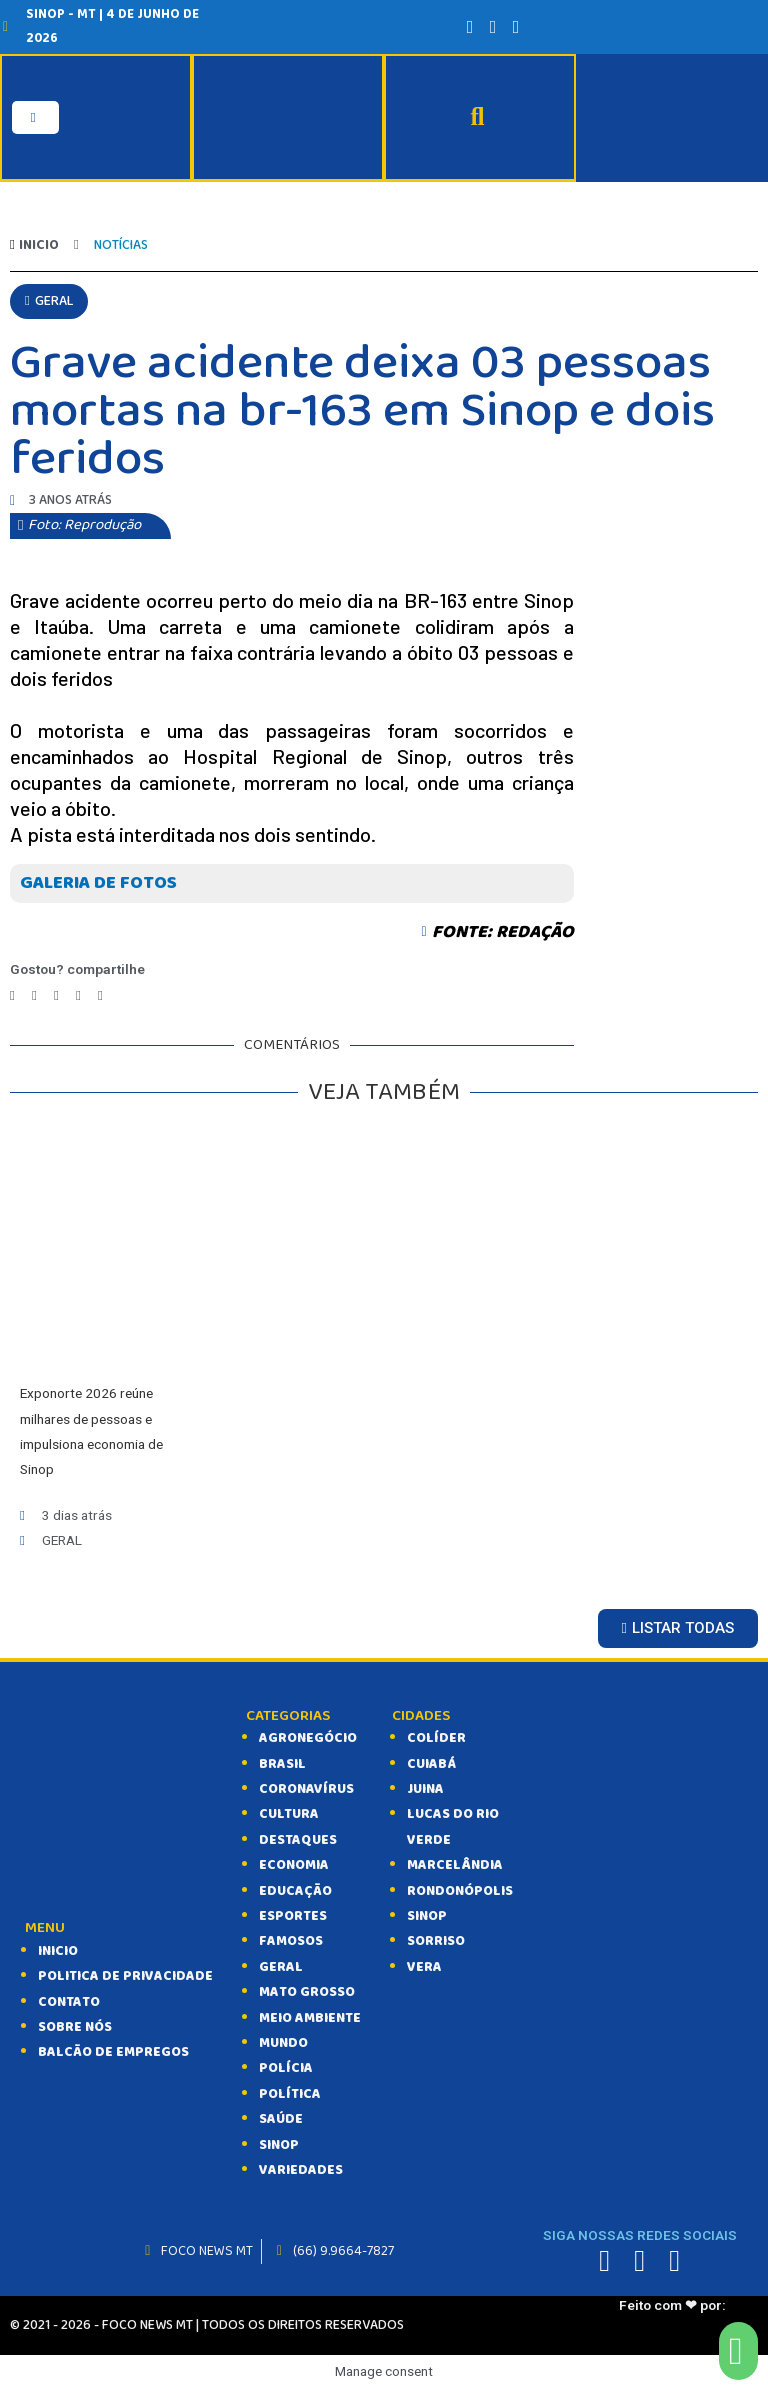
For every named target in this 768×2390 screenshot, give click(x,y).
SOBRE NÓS (75, 2027)
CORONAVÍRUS (306, 1789)
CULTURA (289, 1814)
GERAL (281, 1967)
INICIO (58, 1951)
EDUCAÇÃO (295, 1890)
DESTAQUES (298, 1840)
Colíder (436, 1738)
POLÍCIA (286, 2068)
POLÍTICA (290, 2094)
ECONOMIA (294, 1865)
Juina (425, 1789)
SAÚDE (281, 2119)
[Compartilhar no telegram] (56, 995)
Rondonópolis (460, 1890)
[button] (49, 300)
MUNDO (283, 2043)
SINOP (279, 2144)
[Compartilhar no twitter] (34, 995)
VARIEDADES (301, 2170)
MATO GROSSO (307, 1992)
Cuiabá (431, 1763)
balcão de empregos (113, 2052)
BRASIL (282, 1763)
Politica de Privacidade (125, 1976)
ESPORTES (293, 1916)
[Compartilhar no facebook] (12, 995)
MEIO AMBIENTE (310, 2017)
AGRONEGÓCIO (308, 1738)
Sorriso (436, 1941)
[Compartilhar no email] (100, 995)
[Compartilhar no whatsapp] (78, 995)
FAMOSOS (291, 1941)
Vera (424, 1967)
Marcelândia (455, 1865)
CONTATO (69, 2001)
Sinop (427, 1916)
